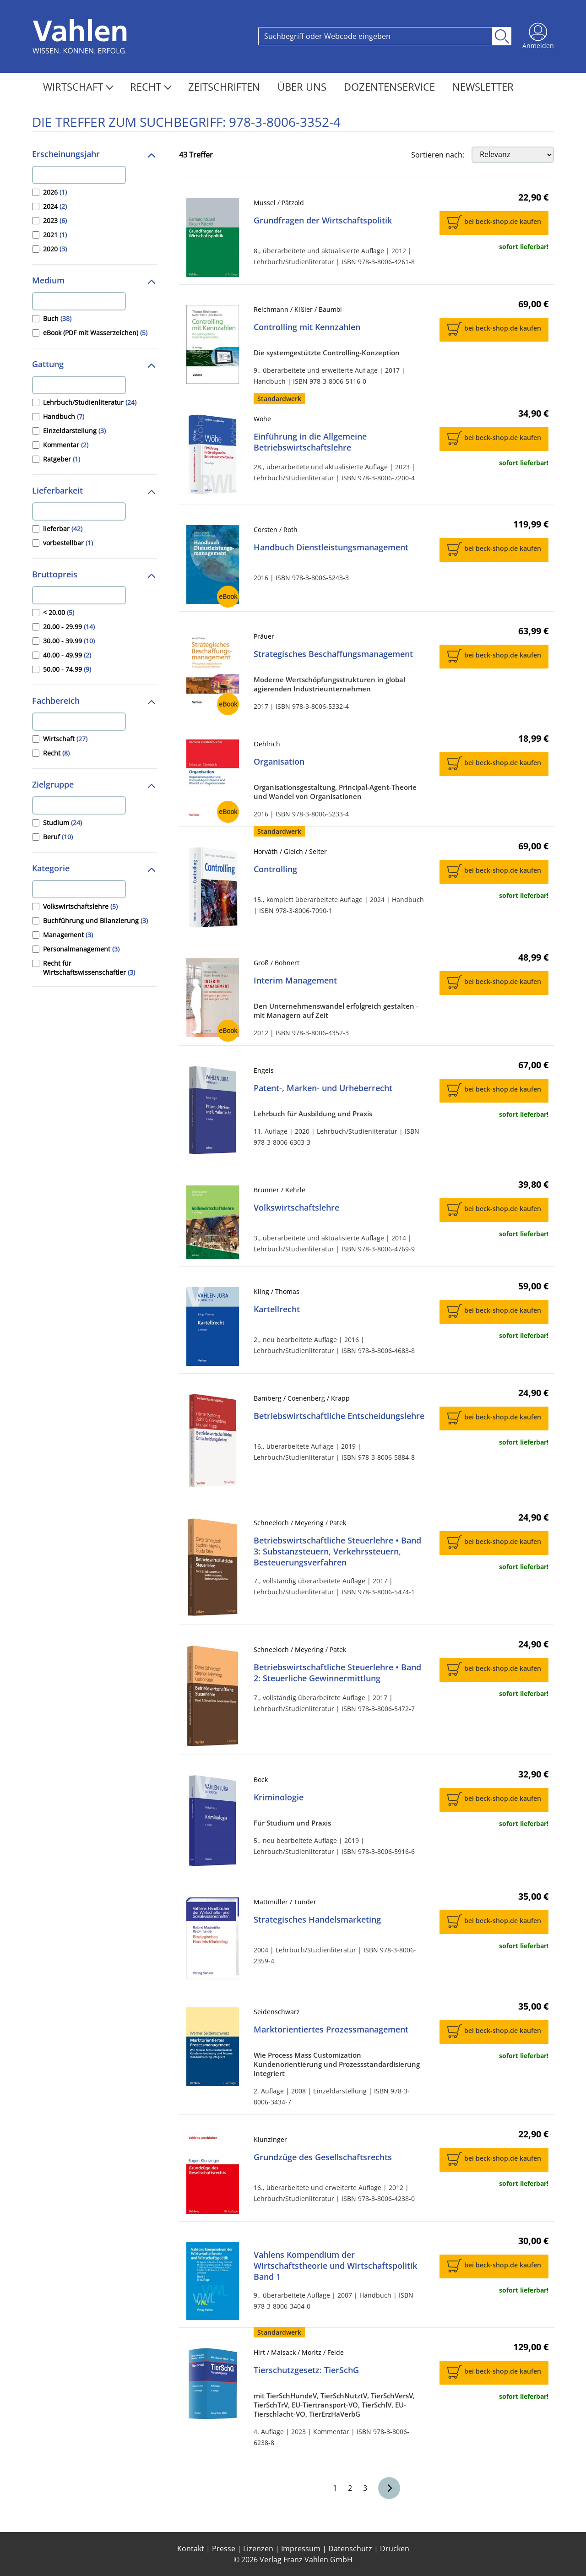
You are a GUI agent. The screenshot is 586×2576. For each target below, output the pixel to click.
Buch (57, 318)
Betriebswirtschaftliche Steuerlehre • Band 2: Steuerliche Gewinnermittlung (337, 1673)
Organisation (279, 761)
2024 (55, 206)
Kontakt (190, 2548)
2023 (55, 220)
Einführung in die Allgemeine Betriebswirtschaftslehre (310, 442)
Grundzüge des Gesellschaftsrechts (323, 2157)
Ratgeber (61, 459)
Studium (62, 822)
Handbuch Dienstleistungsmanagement (331, 547)
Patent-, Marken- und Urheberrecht (323, 1087)
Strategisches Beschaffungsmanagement (333, 653)
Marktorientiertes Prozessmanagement (331, 2029)
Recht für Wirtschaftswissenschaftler (89, 968)
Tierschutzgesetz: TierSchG (306, 2369)
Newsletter (483, 86)
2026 (55, 192)
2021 (55, 234)
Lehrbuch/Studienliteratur (89, 402)
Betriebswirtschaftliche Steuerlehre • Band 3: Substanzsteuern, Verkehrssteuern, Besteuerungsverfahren (337, 1551)
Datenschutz (350, 2548)
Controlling (275, 869)
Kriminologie (279, 1797)
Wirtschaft (78, 86)
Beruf (58, 836)
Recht (151, 86)
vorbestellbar (68, 542)
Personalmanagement (81, 949)
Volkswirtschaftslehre (80, 906)
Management (68, 934)
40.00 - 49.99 (67, 655)
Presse (223, 2548)
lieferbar (62, 528)
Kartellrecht (277, 1309)
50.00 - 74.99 (67, 669)
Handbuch (63, 416)
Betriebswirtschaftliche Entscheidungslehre (339, 1415)
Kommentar (65, 444)
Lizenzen (258, 2548)
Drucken (394, 2548)
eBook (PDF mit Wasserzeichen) (95, 332)
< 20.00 (58, 612)
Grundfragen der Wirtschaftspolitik (323, 220)
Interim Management (295, 980)
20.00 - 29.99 (69, 626)
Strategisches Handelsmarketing (317, 1919)
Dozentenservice (391, 86)
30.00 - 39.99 (69, 640)
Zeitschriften (225, 86)
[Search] (375, 36)
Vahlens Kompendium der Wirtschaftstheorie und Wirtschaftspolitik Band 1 (335, 2265)
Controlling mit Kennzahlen (307, 326)
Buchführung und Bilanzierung (95, 920)
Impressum (300, 2548)
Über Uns (303, 86)
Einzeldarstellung (74, 430)
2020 (55, 249)
